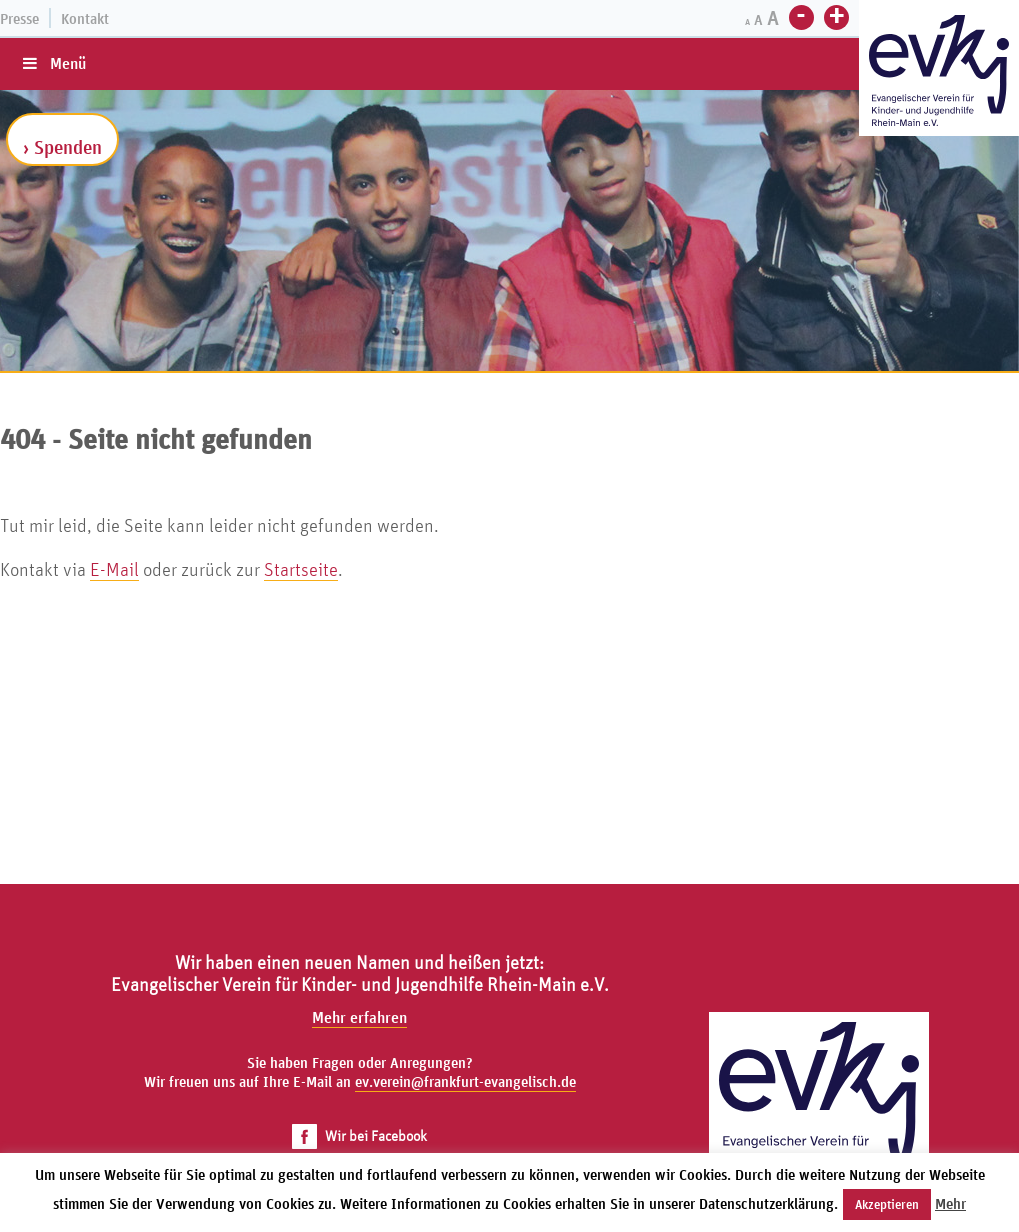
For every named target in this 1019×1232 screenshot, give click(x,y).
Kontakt (85, 18)
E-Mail (114, 569)
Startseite (301, 569)
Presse (19, 18)
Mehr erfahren (359, 1017)
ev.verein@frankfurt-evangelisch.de (465, 1081)
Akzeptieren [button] (887, 1204)
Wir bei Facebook (359, 1135)
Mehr (950, 1203)
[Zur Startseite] (939, 70)
